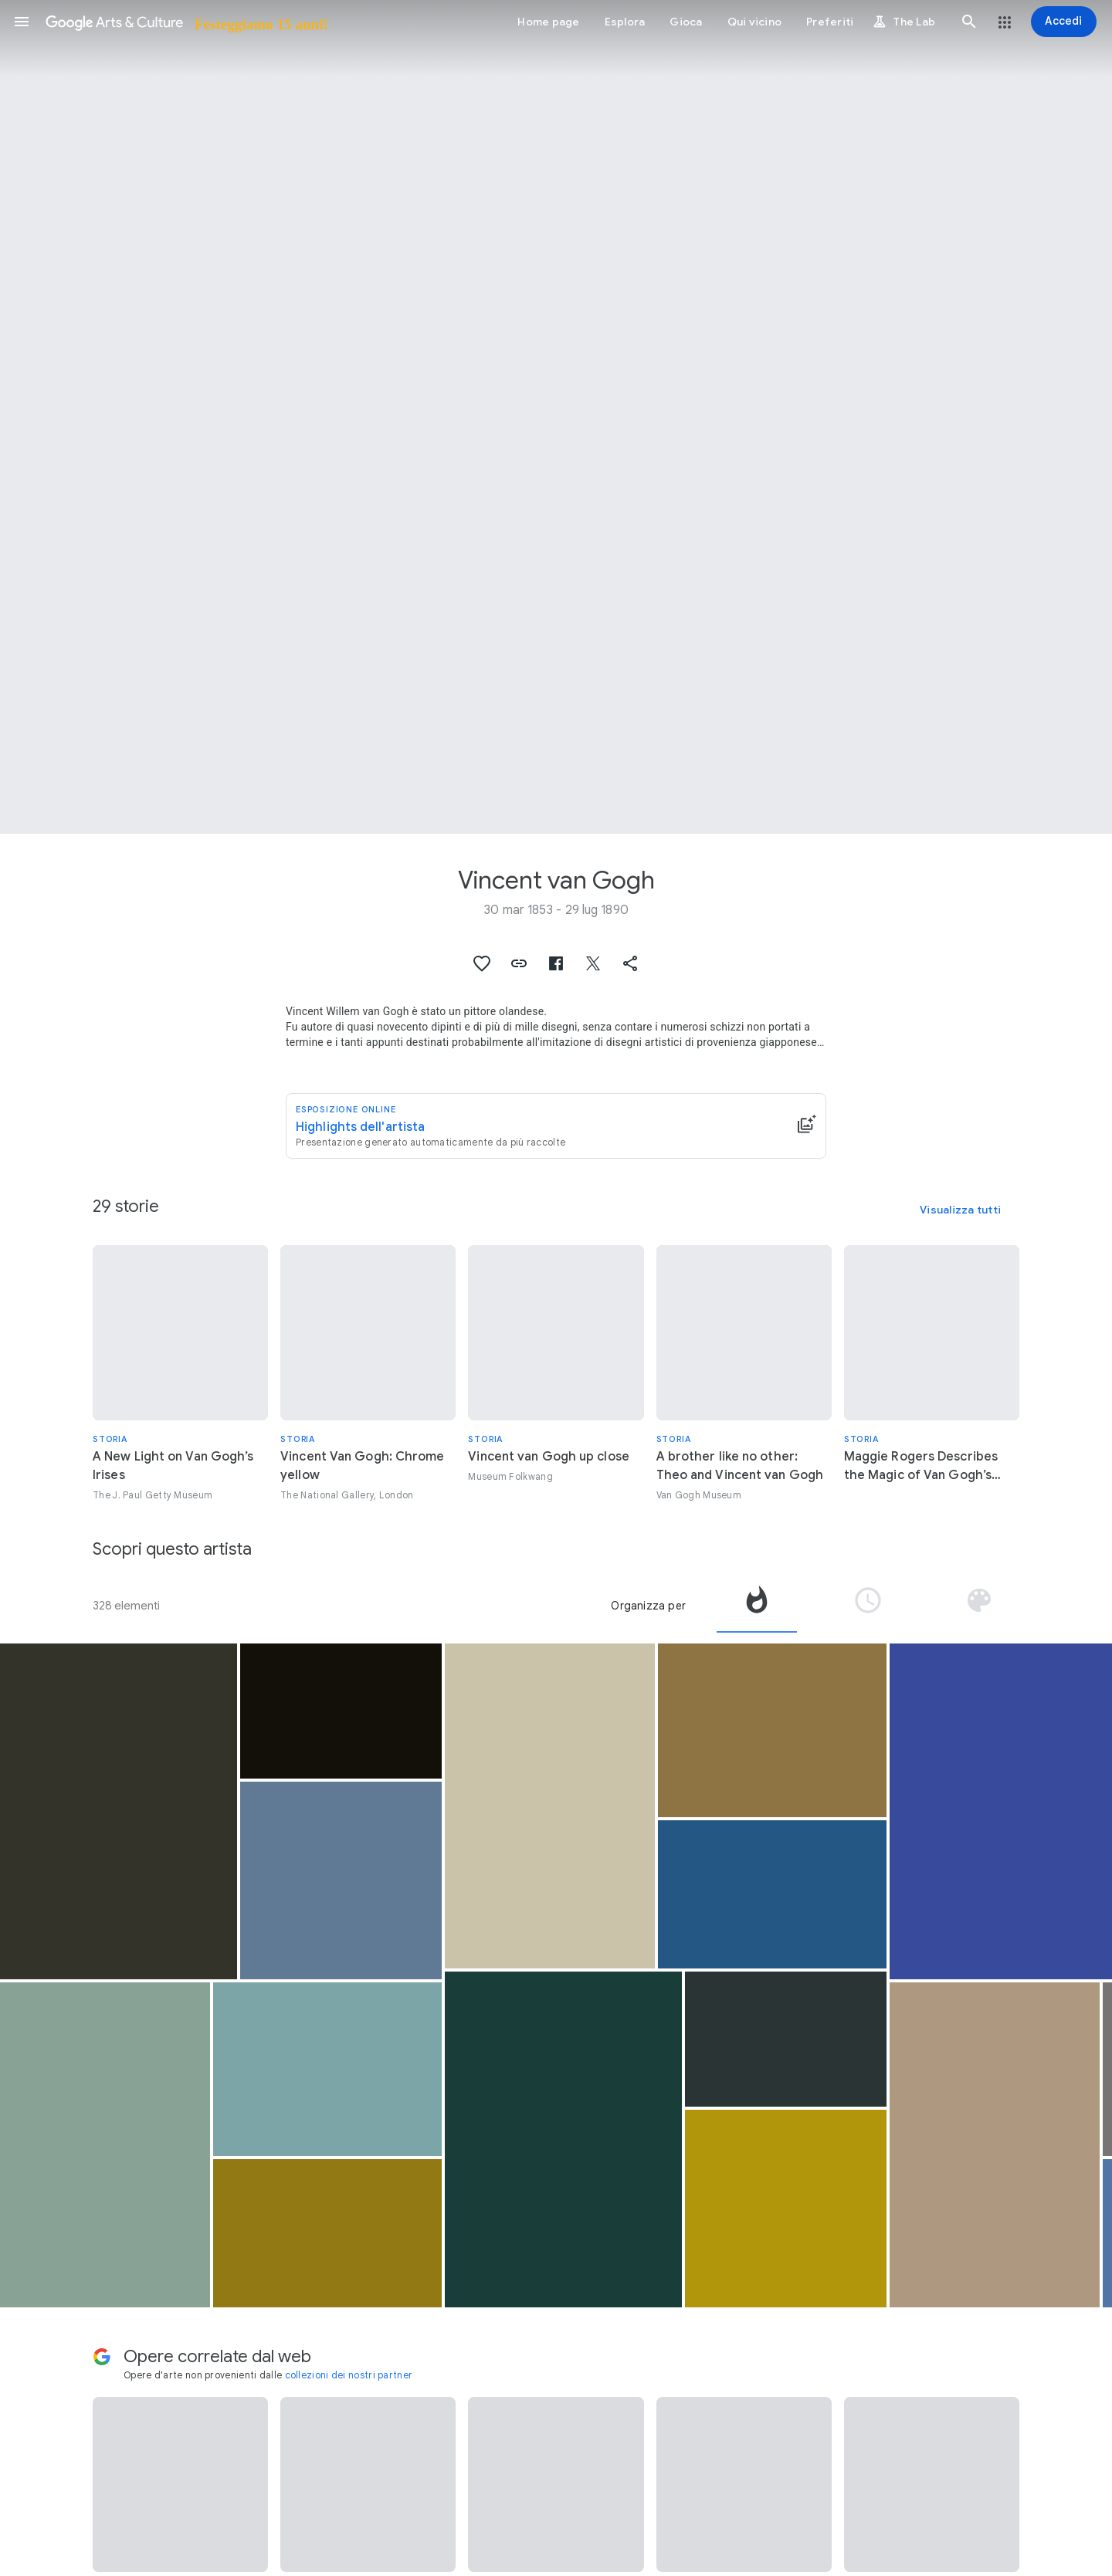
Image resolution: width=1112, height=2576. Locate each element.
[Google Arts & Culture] (185, 21)
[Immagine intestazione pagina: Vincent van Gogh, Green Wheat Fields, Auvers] (556, 417)
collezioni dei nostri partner (349, 2375)
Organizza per (648, 1606)
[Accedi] (1064, 21)
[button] (21, 21)
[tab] (757, 1606)
